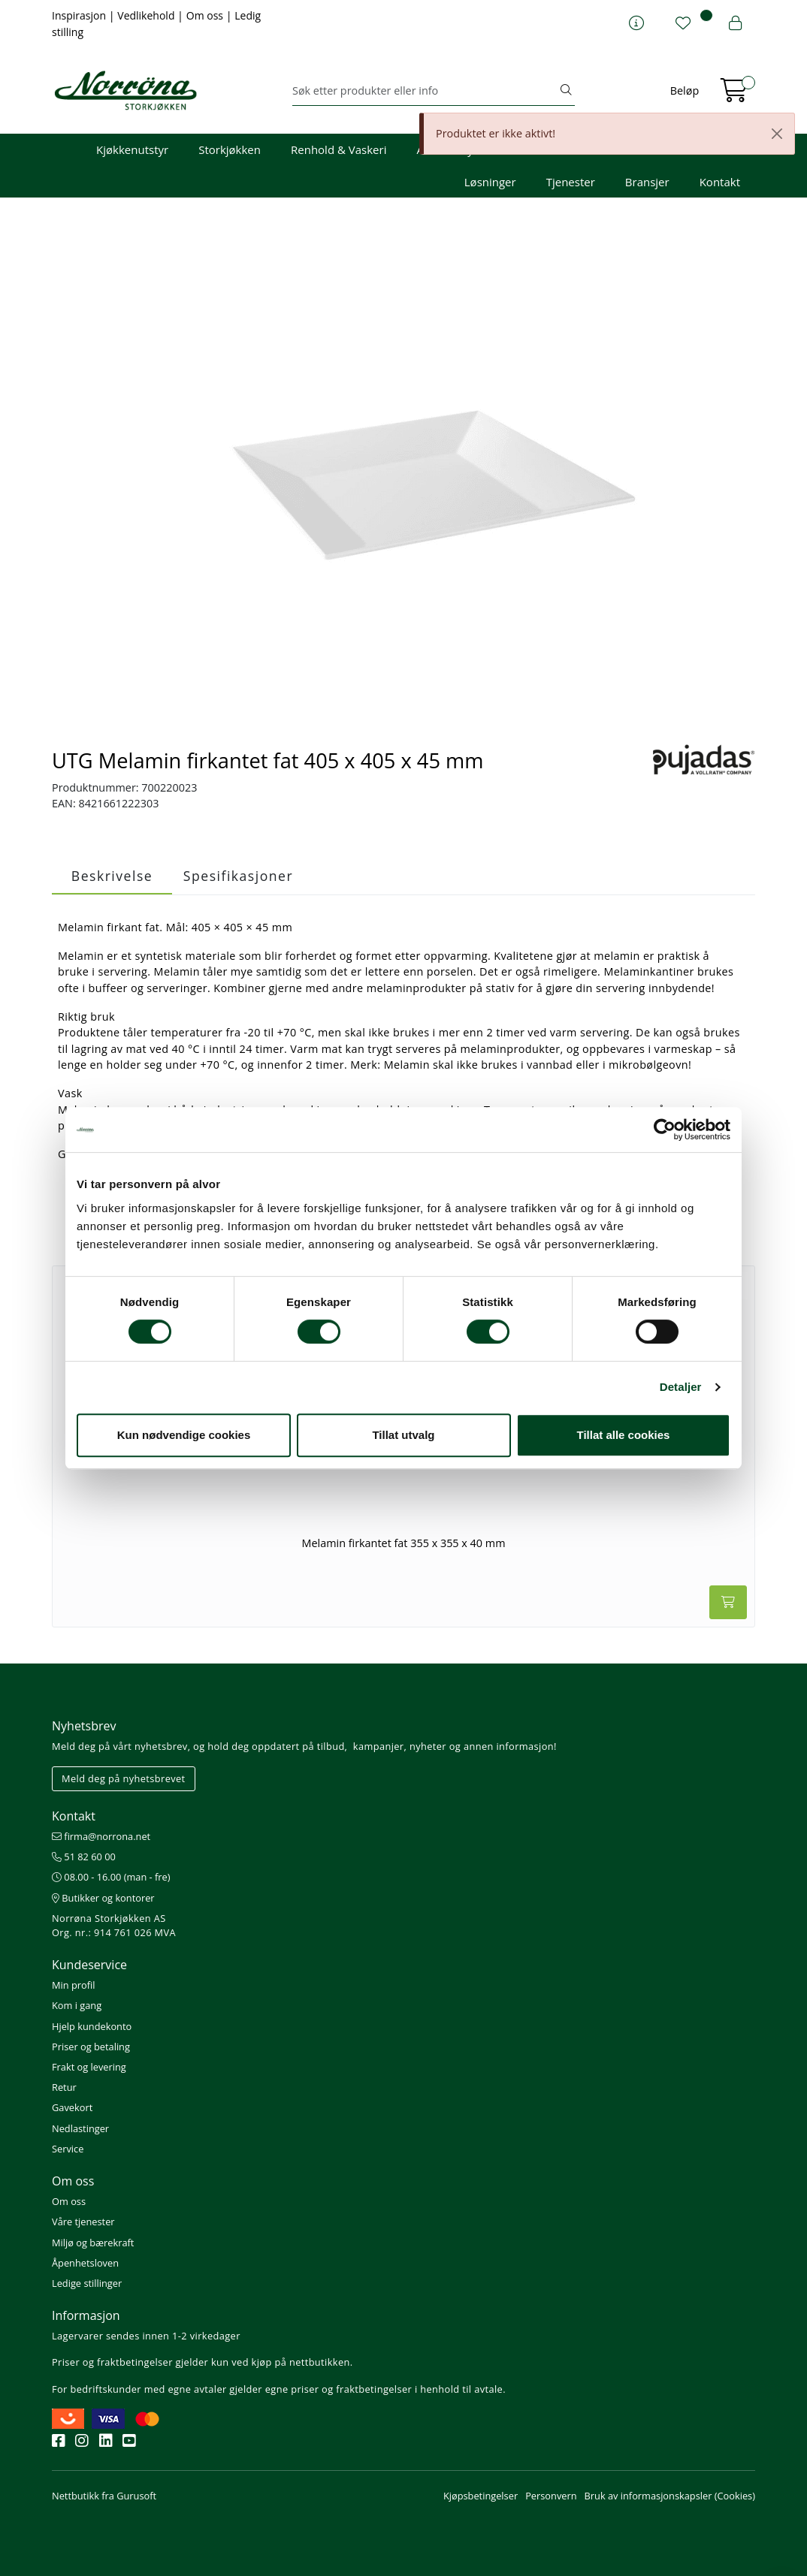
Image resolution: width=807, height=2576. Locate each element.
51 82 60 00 (84, 1856)
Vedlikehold (147, 15)
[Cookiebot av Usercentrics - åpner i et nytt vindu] (664, 1129)
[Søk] (425, 91)
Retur (64, 2087)
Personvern (550, 2495)
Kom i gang (76, 2005)
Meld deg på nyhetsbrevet (124, 1778)
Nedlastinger (80, 2128)
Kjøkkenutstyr (132, 149)
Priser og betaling (91, 2046)
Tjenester (570, 181)
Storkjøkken (229, 149)
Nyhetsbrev (84, 1726)
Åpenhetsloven (85, 2263)
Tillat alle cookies (623, 1434)
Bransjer (647, 181)
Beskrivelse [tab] (112, 876)
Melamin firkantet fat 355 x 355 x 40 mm (404, 1543)
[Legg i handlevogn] (728, 1602)
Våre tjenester (83, 2221)
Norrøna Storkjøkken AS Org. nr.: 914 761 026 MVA (114, 1925)
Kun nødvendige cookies (184, 1434)
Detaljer (681, 1386)
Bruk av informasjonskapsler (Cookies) (670, 2495)
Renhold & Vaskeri (338, 149)
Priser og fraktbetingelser (112, 2362)
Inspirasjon (80, 15)
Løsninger (490, 181)
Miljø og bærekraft (93, 2242)
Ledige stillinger (87, 2283)
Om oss (206, 15)
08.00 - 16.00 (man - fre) (111, 1877)
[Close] (777, 133)
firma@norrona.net (101, 1836)
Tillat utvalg (403, 1434)
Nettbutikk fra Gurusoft (104, 2495)
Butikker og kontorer (103, 1898)
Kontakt (720, 181)
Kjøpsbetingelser (480, 2495)
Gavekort (72, 2107)
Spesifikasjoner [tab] (238, 876)
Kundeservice (89, 1964)
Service (67, 2148)
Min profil (73, 1985)
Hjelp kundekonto (91, 2026)
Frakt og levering (89, 2067)
